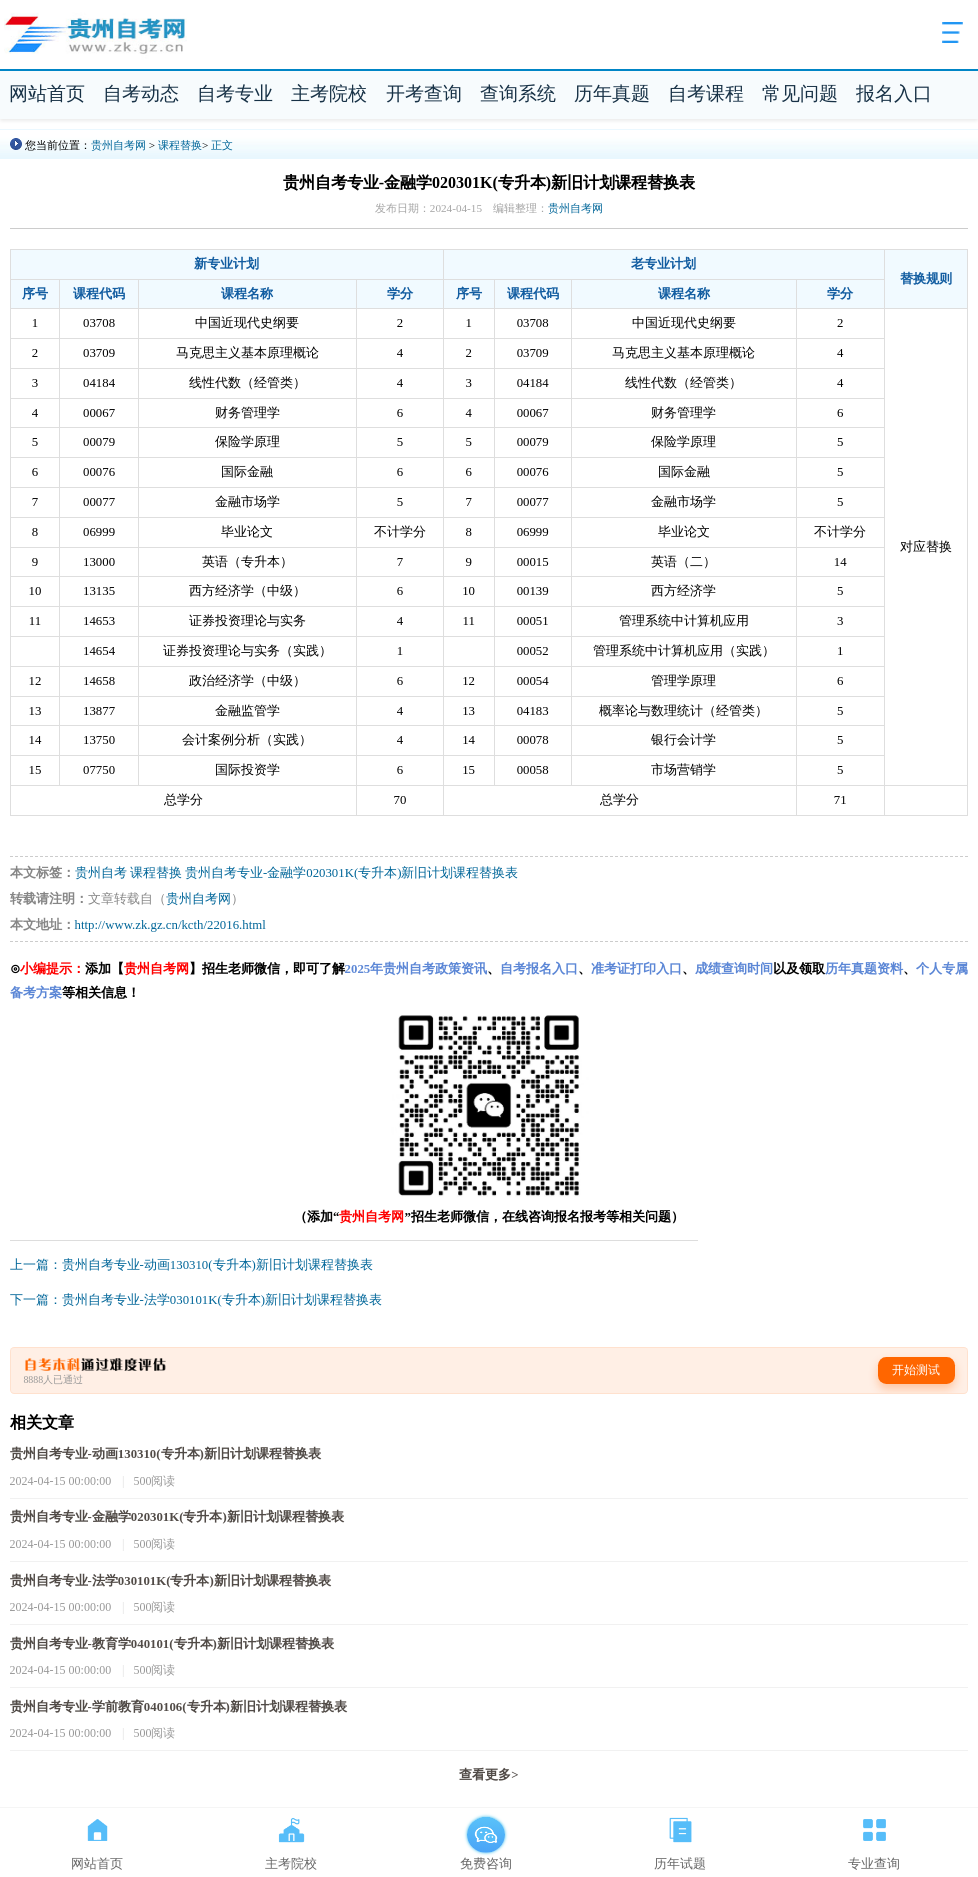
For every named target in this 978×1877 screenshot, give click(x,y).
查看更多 (488, 1775)
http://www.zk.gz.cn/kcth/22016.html (170, 925)
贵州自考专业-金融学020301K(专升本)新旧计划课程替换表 (351, 873)
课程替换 (180, 145)
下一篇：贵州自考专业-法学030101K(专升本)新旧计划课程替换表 (196, 1300)
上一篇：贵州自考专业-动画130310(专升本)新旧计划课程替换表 (191, 1265)
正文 (222, 145)
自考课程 (706, 93)
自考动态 (141, 93)
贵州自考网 (118, 145)
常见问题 (800, 93)
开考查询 (424, 93)
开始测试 (916, 1370)
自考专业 (235, 93)
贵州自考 (101, 873)
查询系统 (518, 93)
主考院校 (329, 93)
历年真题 (612, 93)
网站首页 (47, 93)
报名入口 (894, 93)
